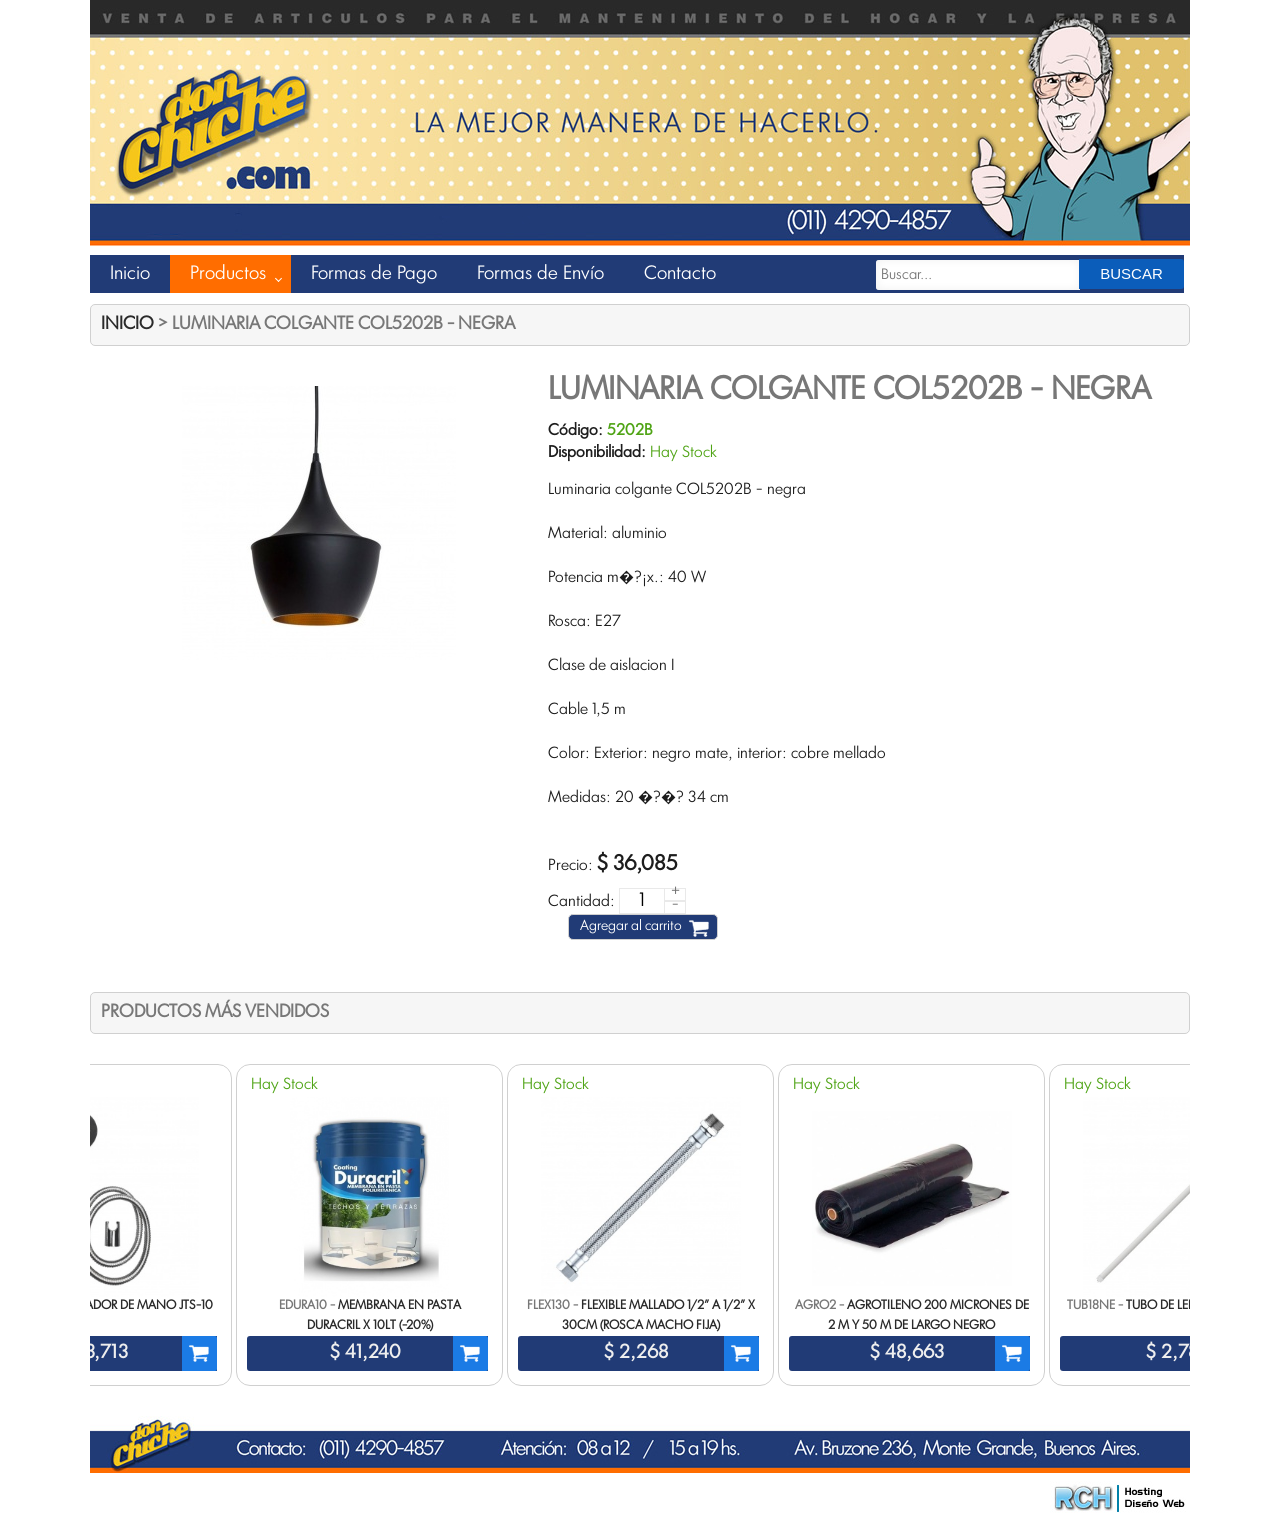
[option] (640, 1225)
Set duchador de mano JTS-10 (121, 1306)
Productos (228, 274)
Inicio (130, 274)
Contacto (680, 274)
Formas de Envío (540, 274)
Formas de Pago (374, 274)
